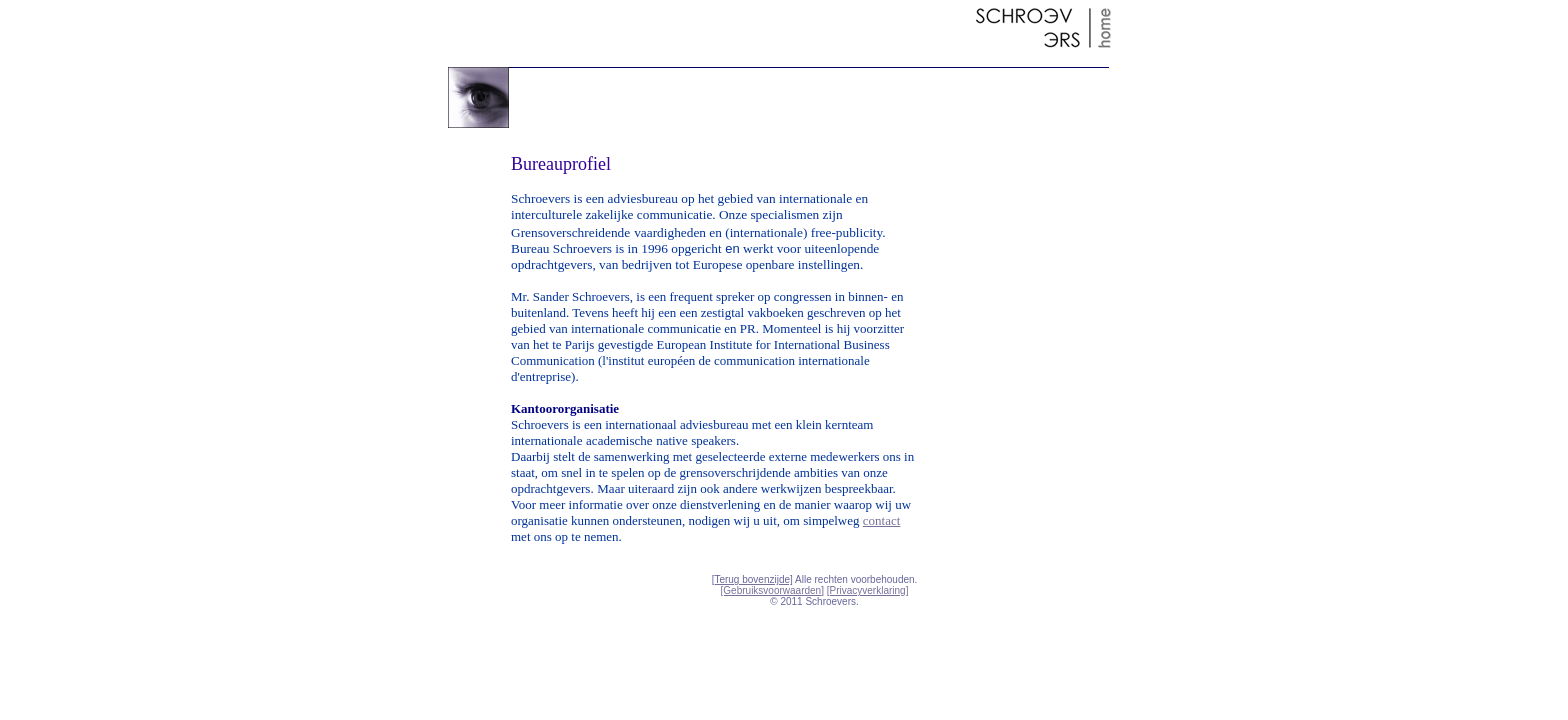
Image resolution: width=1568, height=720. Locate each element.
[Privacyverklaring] (868, 590)
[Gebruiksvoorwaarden (771, 590)
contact (882, 520)
